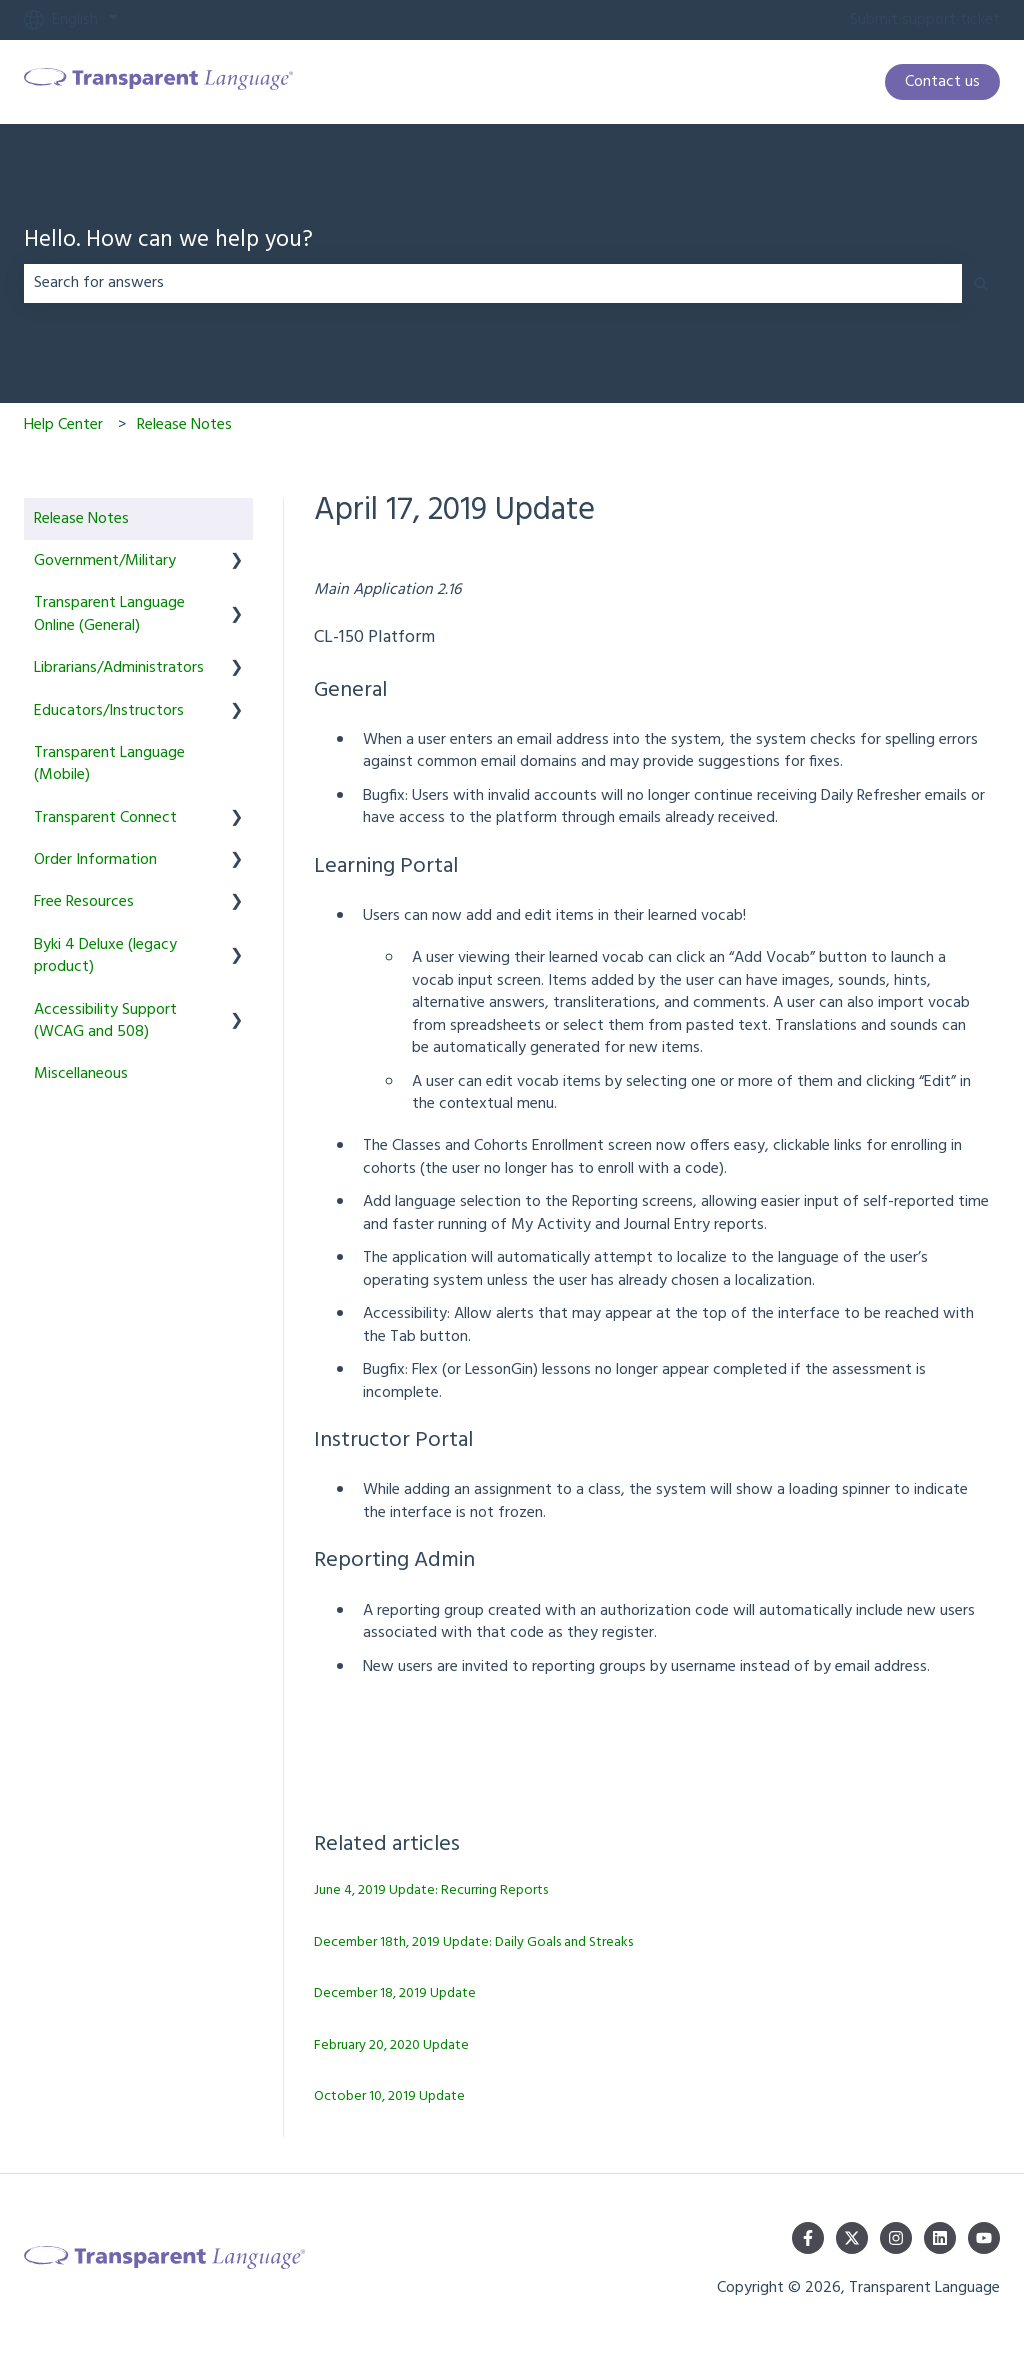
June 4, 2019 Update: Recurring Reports (431, 1890)
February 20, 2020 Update (391, 2045)
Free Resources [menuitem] (84, 902)
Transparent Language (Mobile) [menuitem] (109, 764)
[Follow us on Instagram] (896, 2238)
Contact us (942, 82)
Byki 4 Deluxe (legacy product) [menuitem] (105, 956)
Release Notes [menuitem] (81, 519)
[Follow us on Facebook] (808, 2238)
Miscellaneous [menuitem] (81, 1074)
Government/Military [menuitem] (105, 561)
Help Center (63, 425)
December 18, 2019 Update (395, 1993)
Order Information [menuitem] (95, 860)
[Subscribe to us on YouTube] (984, 2238)
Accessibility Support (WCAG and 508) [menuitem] (105, 1021)
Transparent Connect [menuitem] (105, 818)
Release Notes (184, 425)
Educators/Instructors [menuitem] (109, 711)
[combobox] (493, 283)
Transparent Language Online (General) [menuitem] (109, 614)
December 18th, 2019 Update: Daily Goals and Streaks (473, 1942)
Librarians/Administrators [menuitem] (119, 668)
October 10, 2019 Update (389, 2096)
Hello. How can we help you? (168, 241)
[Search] (981, 283)
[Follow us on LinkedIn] (940, 2238)
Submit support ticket (925, 20)
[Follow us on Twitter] (852, 2238)
